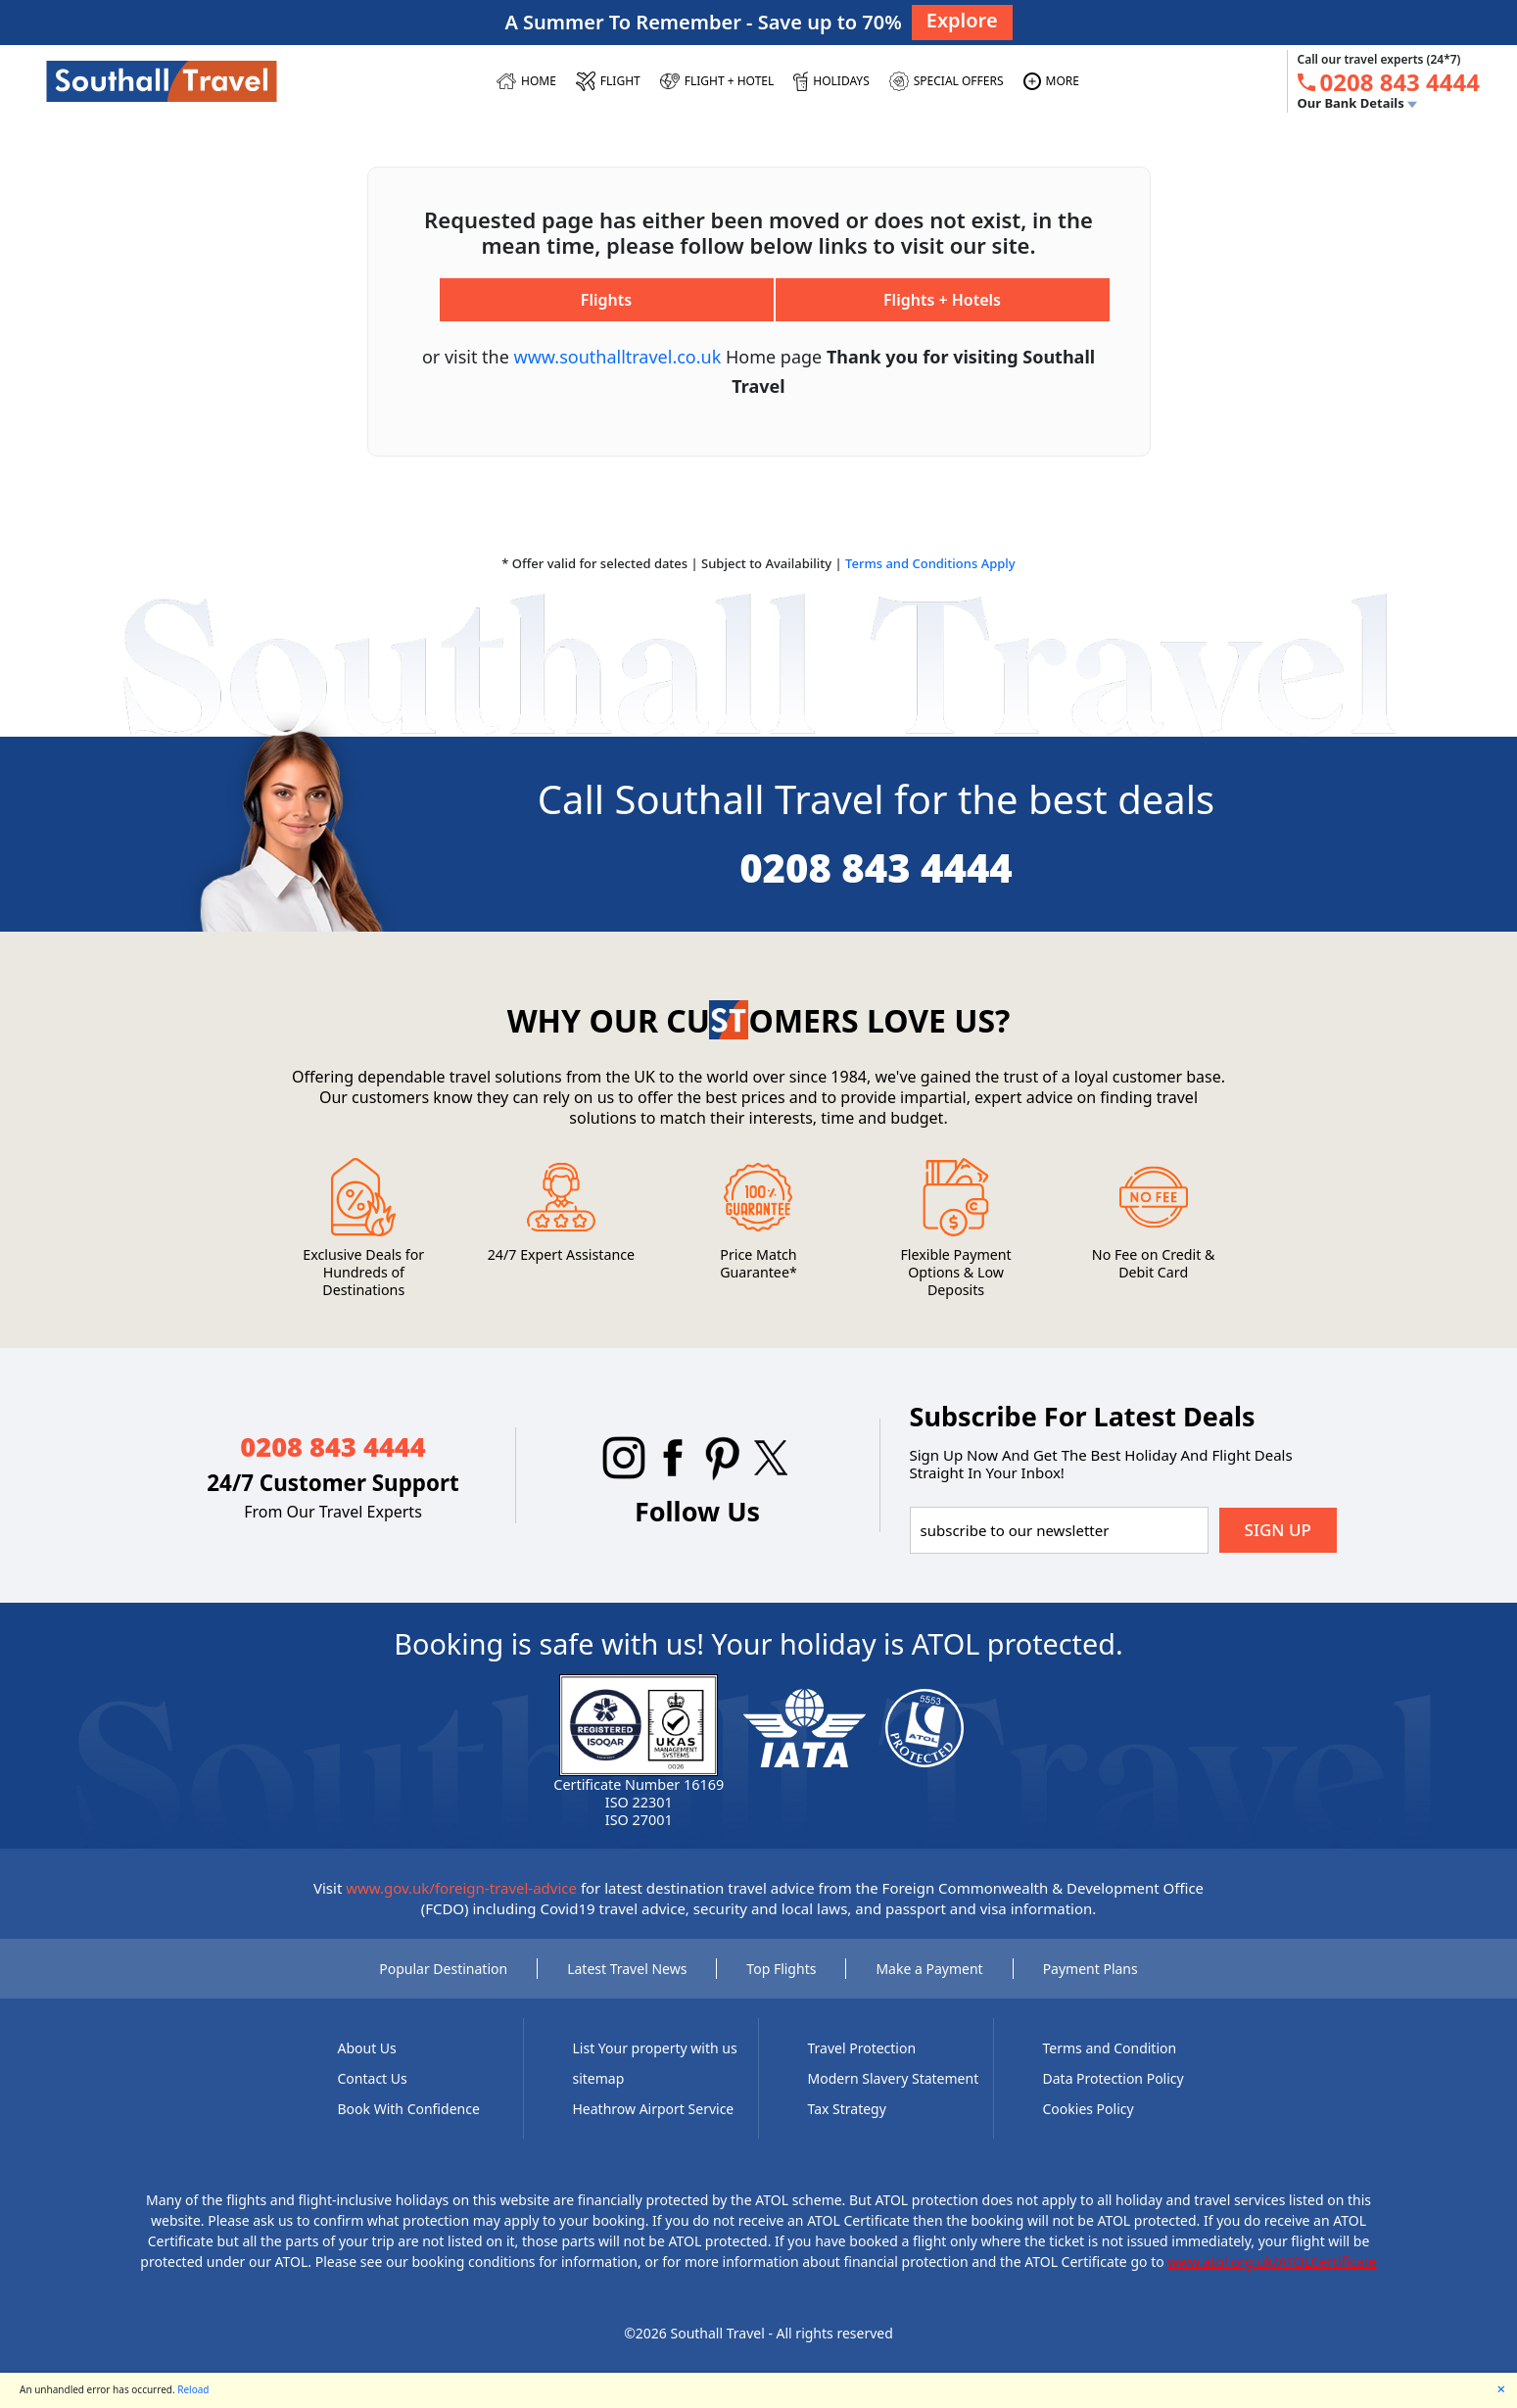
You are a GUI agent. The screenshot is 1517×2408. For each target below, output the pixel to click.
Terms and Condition (1110, 2048)
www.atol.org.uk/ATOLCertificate (1271, 2261)
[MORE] (1051, 81)
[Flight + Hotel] (717, 81)
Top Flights (781, 1968)
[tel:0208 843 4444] (1400, 82)
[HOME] (526, 81)
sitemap (599, 2078)
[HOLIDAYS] (831, 81)
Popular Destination (443, 1968)
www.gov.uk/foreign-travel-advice (461, 1888)
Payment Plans (1090, 1968)
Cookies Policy (1088, 2108)
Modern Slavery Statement (893, 2078)
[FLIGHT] (608, 81)
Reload (193, 2389)
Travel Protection (862, 2048)
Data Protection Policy (1113, 2078)
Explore (962, 20)
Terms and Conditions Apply (930, 563)
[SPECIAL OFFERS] (946, 81)
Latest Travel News (627, 1968)
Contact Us (372, 2078)
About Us (367, 2048)
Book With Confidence (409, 2108)
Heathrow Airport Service (654, 2108)
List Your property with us (655, 2048)
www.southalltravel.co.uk (618, 356)
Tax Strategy (847, 2108)
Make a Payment (929, 1968)
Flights (606, 300)
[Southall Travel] (161, 80)
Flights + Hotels (942, 300)
